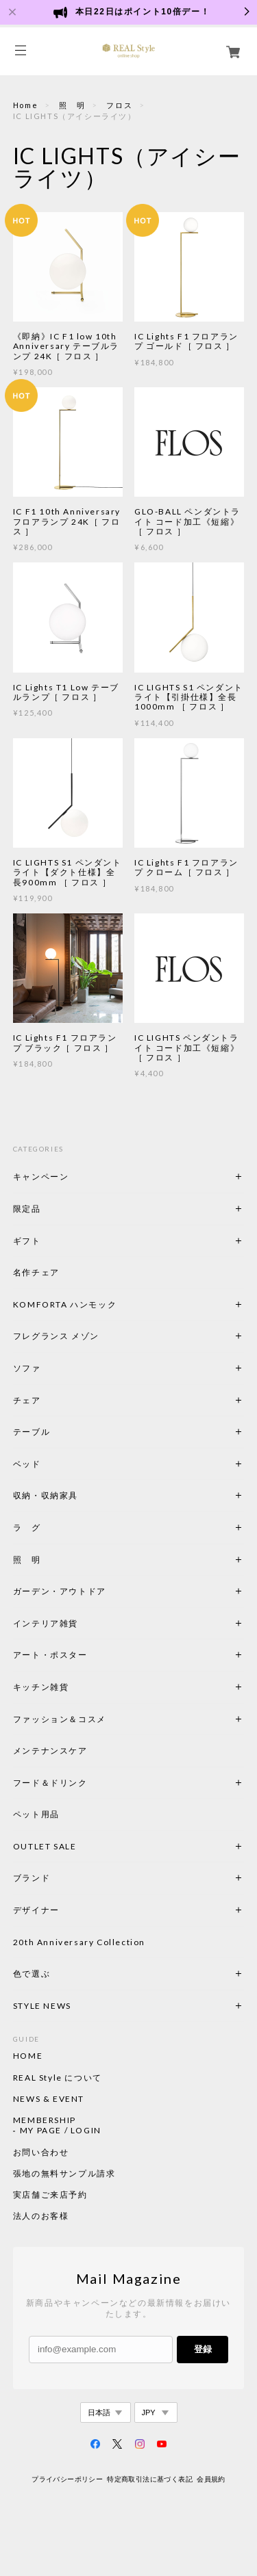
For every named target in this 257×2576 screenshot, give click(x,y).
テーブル (31, 1432)
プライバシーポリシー (67, 2479)
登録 (203, 2349)
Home (25, 105)
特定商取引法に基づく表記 (150, 2479)
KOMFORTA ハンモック (65, 1304)
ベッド (27, 1464)
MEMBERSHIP (44, 2120)
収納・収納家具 (83, 1495)
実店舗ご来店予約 (50, 2195)
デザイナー (36, 1910)
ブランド (31, 1878)
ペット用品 (36, 1814)
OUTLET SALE (45, 1846)
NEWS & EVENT (48, 2099)
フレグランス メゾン (56, 1336)
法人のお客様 (41, 2216)
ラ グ (27, 1527)
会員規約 (211, 2479)
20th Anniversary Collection (79, 1942)
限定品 (27, 1209)
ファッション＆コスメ (59, 1719)
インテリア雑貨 (78, 1623)
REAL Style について (57, 2078)
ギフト (27, 1241)
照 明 (72, 105)
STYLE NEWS (42, 2006)
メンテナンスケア (50, 1750)
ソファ (27, 1368)
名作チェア (36, 1272)
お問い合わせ (41, 2152)
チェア (31, 1400)
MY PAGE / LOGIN (60, 2130)
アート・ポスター (83, 1655)
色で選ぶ (31, 1973)
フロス (119, 105)
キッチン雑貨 (78, 1687)
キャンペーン (41, 1176)
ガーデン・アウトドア (59, 1591)
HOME (27, 2056)
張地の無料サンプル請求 (64, 2173)
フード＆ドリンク (50, 1783)
